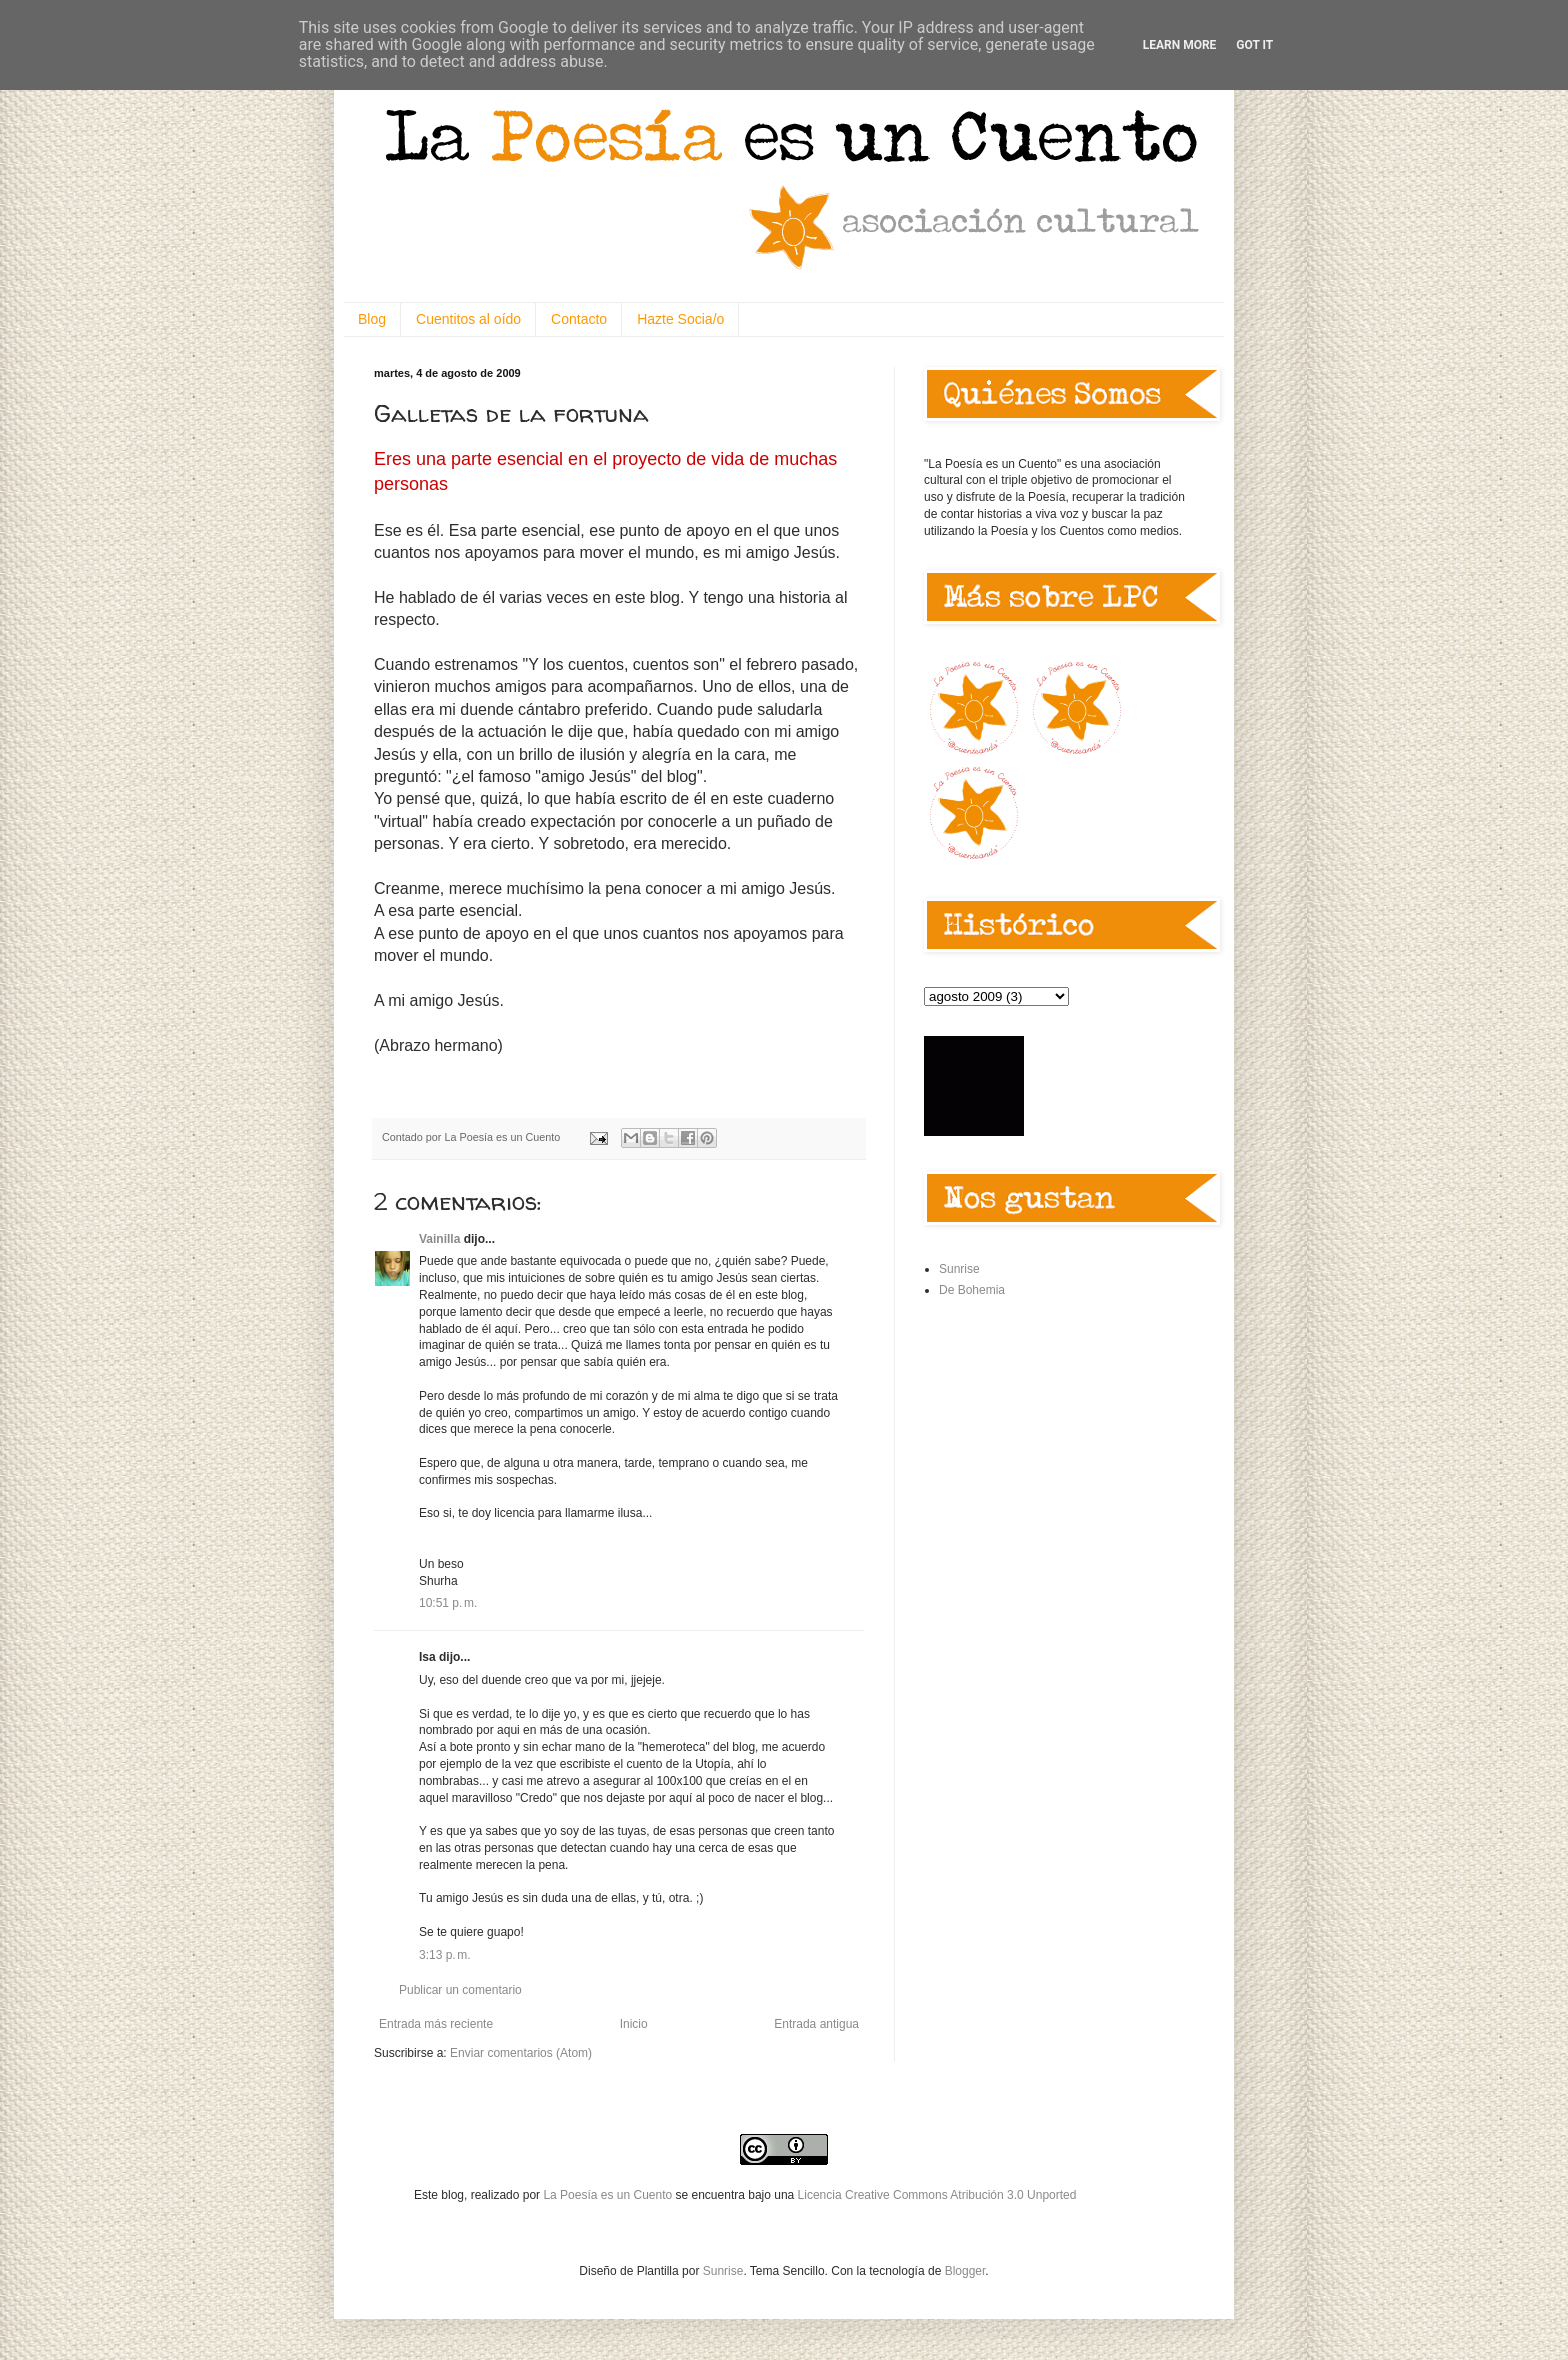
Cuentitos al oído (468, 319)
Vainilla (439, 1239)
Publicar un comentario (460, 1990)
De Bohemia (972, 1290)
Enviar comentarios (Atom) (521, 2053)
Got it (1254, 45)
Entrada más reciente (436, 2024)
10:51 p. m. (448, 1603)
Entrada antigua (816, 2024)
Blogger (965, 2271)
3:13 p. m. (445, 1955)
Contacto (579, 319)
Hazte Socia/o (680, 319)
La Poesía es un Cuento (609, 2195)
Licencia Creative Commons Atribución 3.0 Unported (937, 2195)
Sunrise (959, 1269)
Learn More (1180, 45)
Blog (372, 319)
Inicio (634, 2024)
